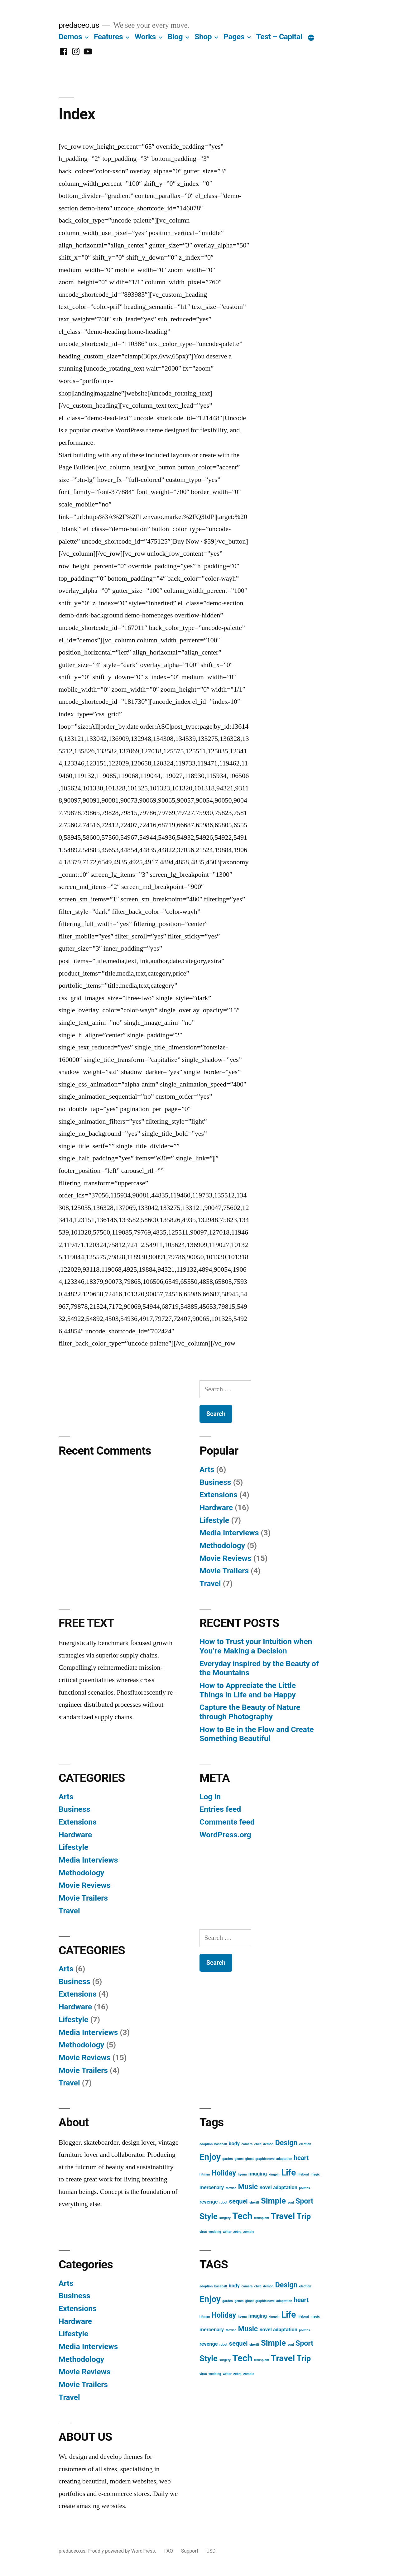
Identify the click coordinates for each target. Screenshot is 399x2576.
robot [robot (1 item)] (223, 2202)
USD (211, 2551)
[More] (311, 38)
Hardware (216, 1507)
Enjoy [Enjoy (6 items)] (210, 2157)
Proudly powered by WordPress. (122, 2551)
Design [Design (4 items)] (286, 2143)
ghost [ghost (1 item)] (249, 2159)
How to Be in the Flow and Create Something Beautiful (257, 1734)
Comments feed (227, 1821)
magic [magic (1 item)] (315, 2174)
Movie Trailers (224, 1570)
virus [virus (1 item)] (203, 2232)
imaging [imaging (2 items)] (257, 2174)
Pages (234, 36)
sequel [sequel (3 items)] (238, 2201)
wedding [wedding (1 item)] (215, 2232)
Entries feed (220, 1809)
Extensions (219, 1494)
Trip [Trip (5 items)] (304, 2216)
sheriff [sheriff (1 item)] (254, 2202)
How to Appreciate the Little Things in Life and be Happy (248, 1690)
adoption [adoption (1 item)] (206, 2144)
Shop (203, 36)
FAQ (168, 2551)
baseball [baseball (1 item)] (220, 2144)
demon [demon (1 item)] (268, 2144)
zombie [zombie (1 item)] (248, 2232)
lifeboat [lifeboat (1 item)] (303, 2174)
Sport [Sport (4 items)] (304, 2201)
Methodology (222, 1545)
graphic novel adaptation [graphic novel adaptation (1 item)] (273, 2159)
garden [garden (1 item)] (227, 2159)
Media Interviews (229, 1532)
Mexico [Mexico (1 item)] (230, 2188)
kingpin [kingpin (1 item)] (273, 2174)
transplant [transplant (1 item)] (261, 2218)
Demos (70, 36)
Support (189, 2551)
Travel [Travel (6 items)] (283, 2216)
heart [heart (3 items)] (301, 2157)
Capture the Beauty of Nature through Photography (250, 1712)
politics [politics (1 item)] (304, 2188)
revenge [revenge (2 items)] (209, 2202)
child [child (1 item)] (258, 2144)
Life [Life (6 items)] (288, 2172)
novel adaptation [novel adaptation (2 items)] (278, 2187)
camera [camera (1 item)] (246, 2144)
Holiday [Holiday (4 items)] (224, 2173)
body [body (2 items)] (234, 2144)
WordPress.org (225, 1834)
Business (215, 1482)
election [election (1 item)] (305, 2144)
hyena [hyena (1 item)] (242, 2174)
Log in (210, 1796)
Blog (175, 36)
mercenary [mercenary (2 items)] (212, 2187)
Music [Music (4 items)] (248, 2187)
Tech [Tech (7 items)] (242, 2216)
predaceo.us (79, 25)
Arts (207, 1469)
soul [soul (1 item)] (290, 2202)
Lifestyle (214, 1520)
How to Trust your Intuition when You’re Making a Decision (256, 1646)
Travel (210, 1583)
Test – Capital (279, 36)
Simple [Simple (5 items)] (273, 2200)
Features (108, 36)
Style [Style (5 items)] (209, 2216)
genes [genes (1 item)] (238, 2159)
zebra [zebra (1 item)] (237, 2232)
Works (145, 36)
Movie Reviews (225, 1558)
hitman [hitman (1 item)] (205, 2174)
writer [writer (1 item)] (227, 2232)
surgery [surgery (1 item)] (224, 2218)
